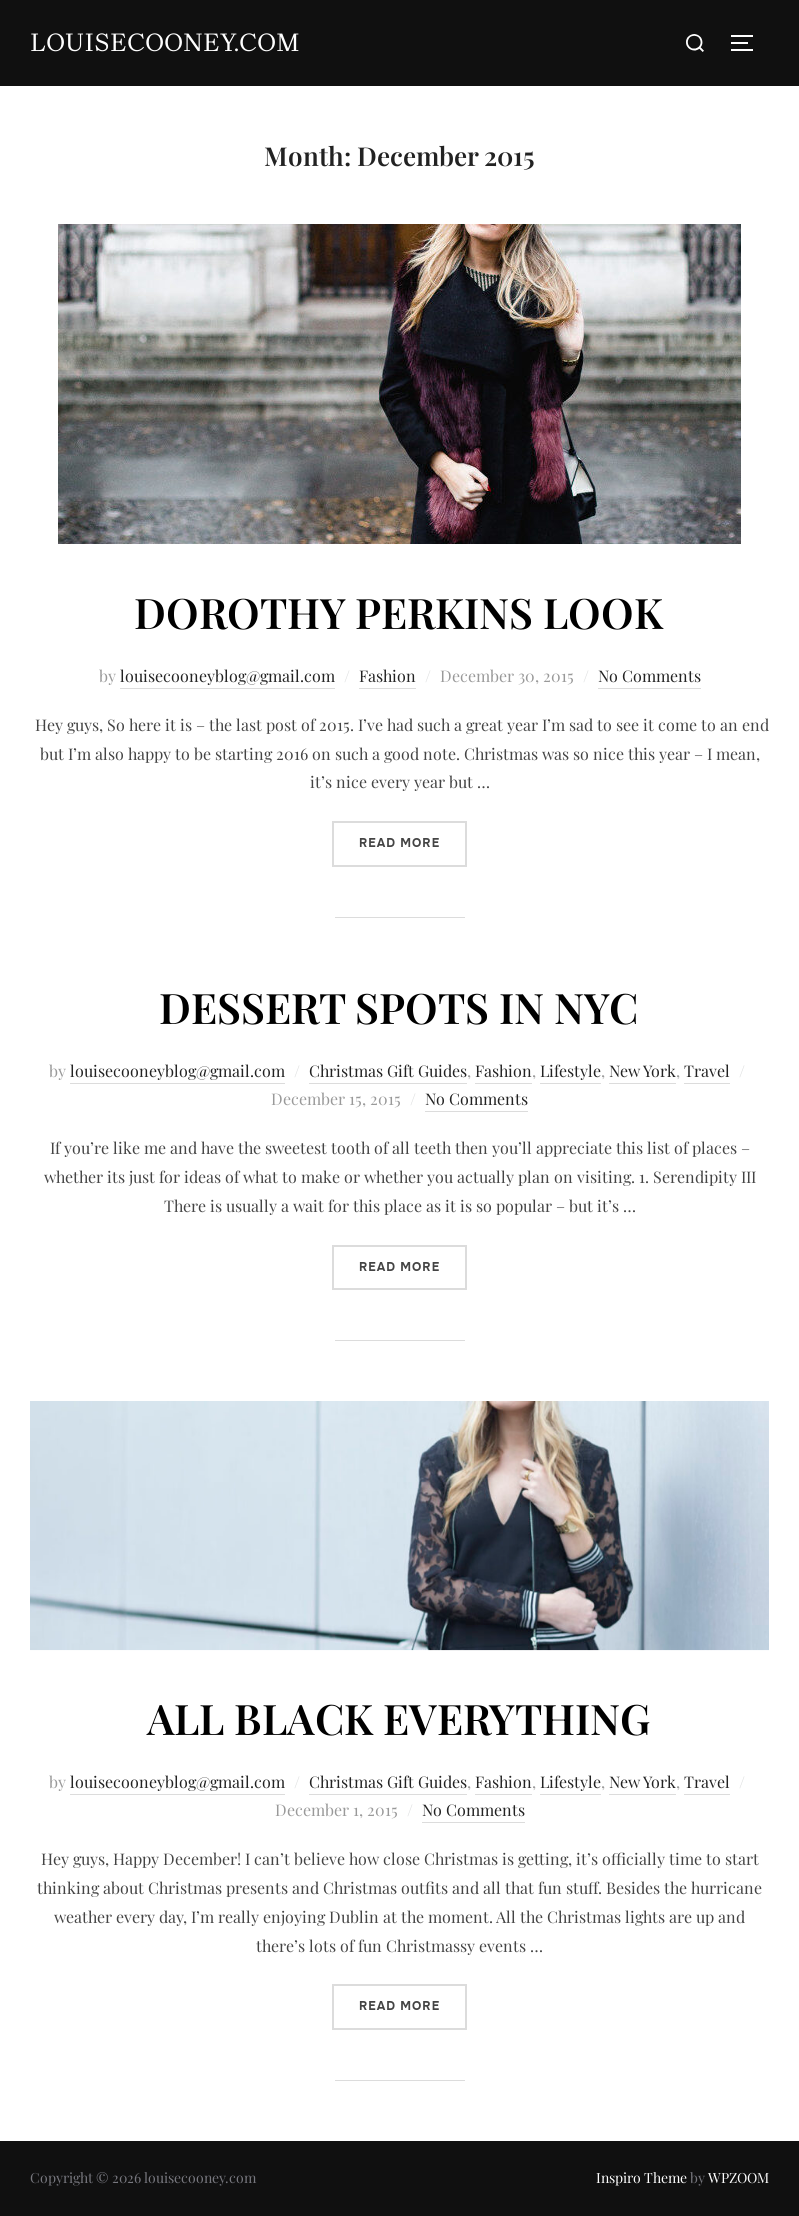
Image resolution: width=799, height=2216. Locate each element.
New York (642, 1070)
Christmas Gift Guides (388, 1070)
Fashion (387, 675)
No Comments (649, 675)
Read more (413, 841)
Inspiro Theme (641, 2177)
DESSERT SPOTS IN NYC (398, 1007)
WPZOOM (738, 2177)
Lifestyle (570, 1070)
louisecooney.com (165, 42)
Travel (707, 1070)
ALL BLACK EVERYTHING (398, 1718)
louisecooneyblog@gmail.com (227, 675)
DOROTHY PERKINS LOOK (398, 612)
